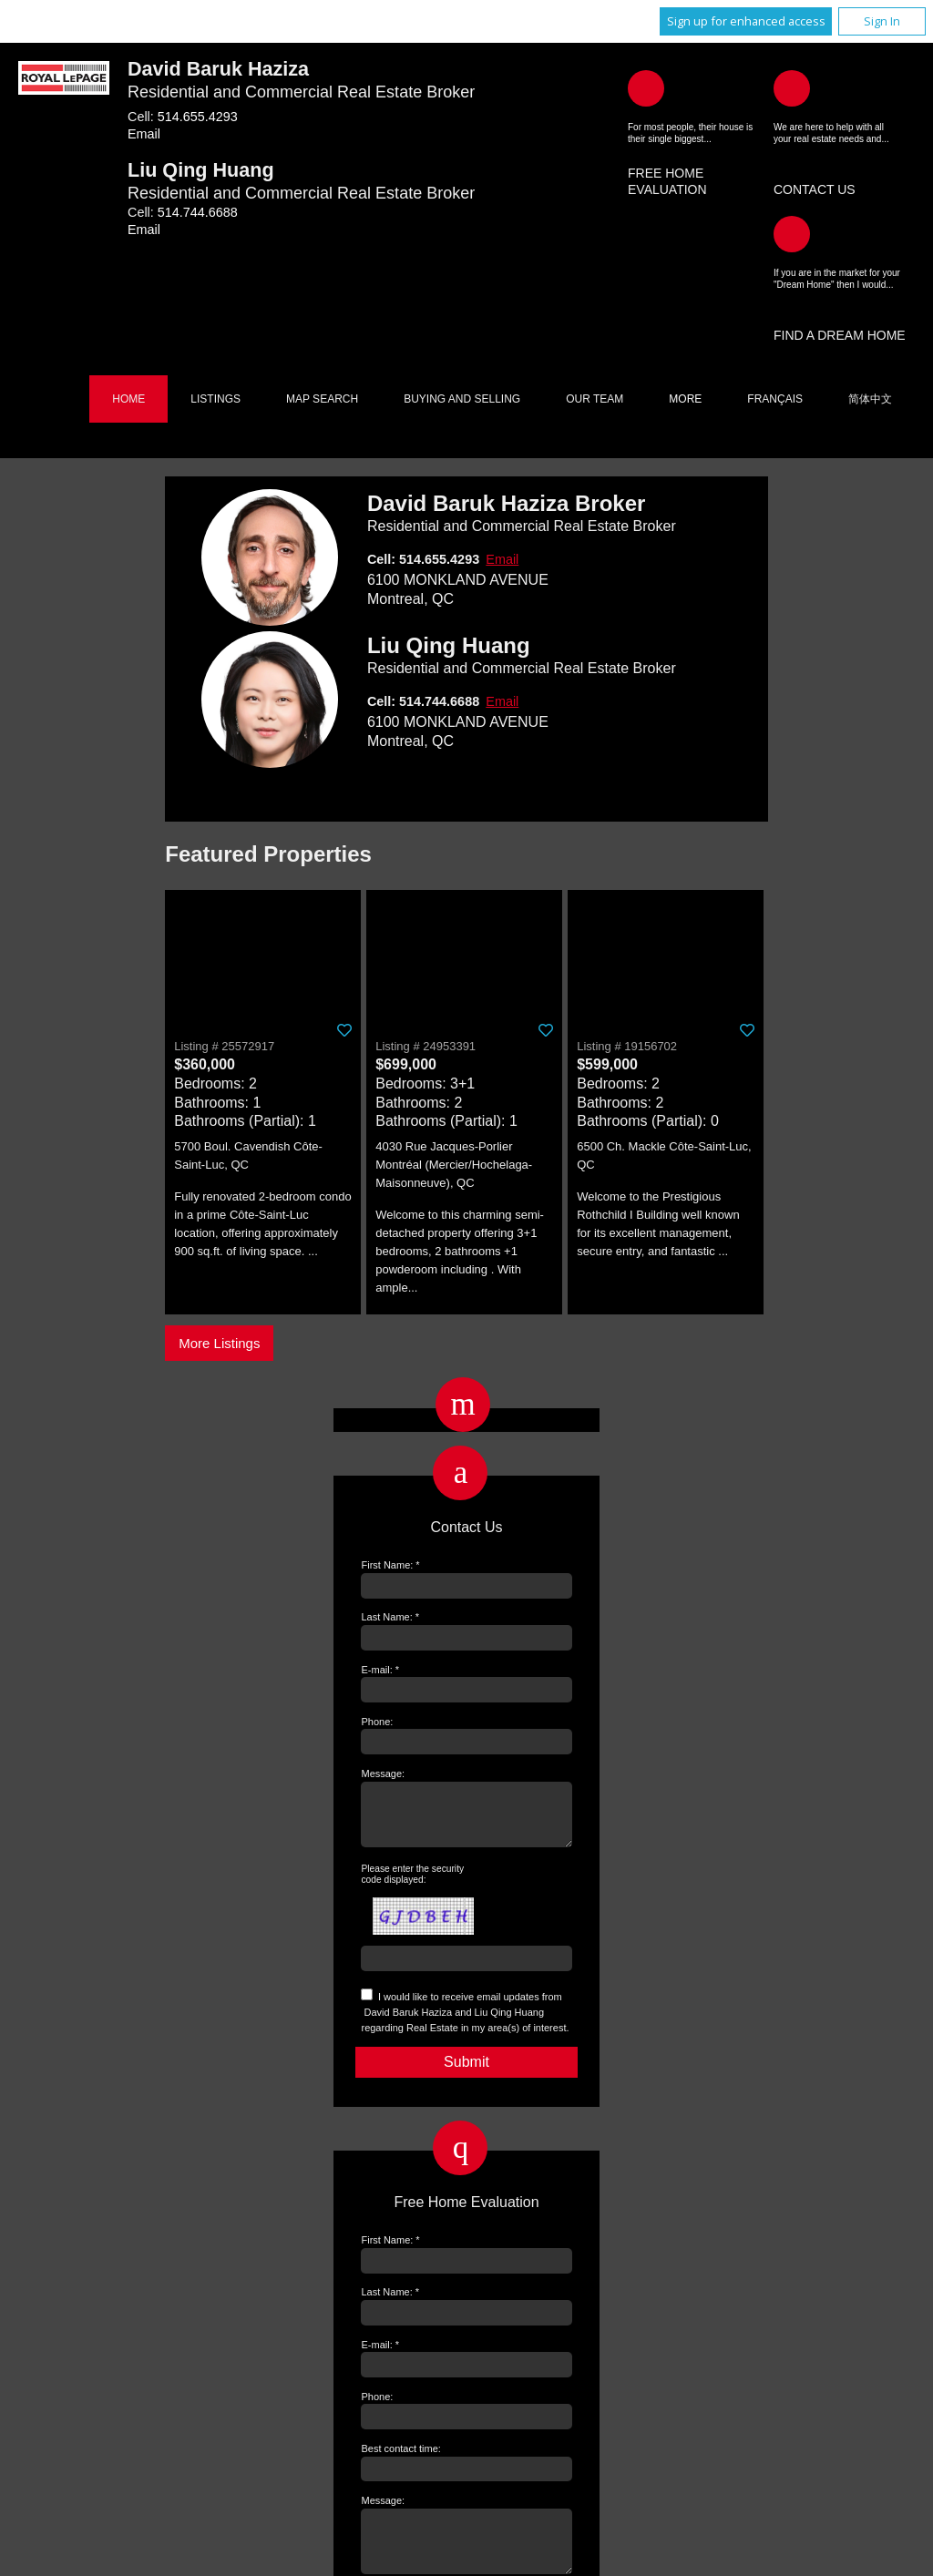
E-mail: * (380, 1669)
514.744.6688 (198, 212)
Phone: (377, 1721)
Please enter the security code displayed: (412, 1885)
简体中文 (870, 399)
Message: (383, 1773)
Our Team (594, 399)
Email (144, 134)
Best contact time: (400, 2459)
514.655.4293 (198, 116)
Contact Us (815, 189)
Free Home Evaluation (667, 181)
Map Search (322, 399)
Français (775, 399)
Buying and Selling (462, 399)
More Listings (219, 1343)
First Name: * (390, 1564)
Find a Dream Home (840, 335)
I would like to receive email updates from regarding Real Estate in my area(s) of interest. (465, 2022)
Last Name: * (390, 1616)
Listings (215, 399)
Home (128, 399)
